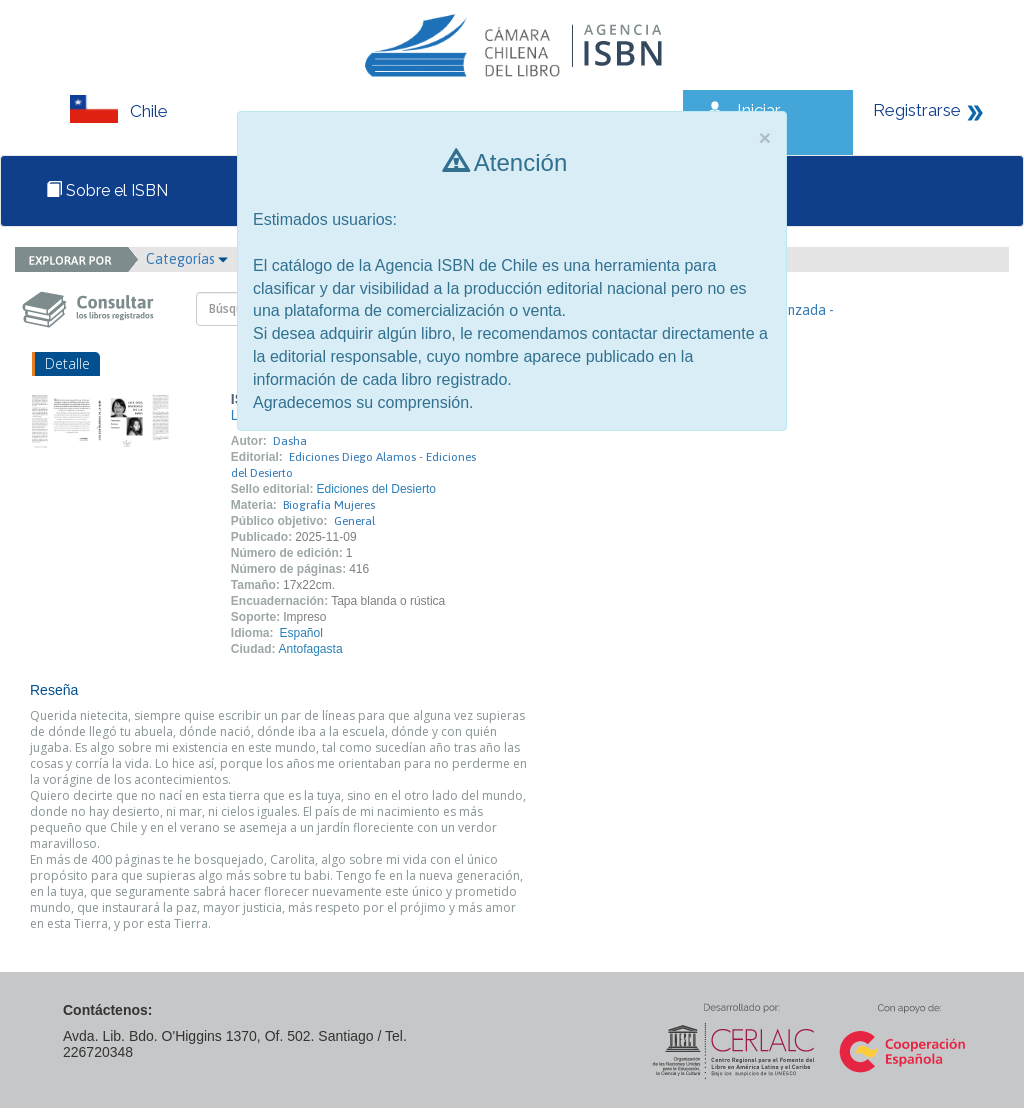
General (354, 521)
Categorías (187, 259)
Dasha (290, 441)
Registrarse (917, 110)
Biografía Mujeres (329, 505)
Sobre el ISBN (107, 190)
